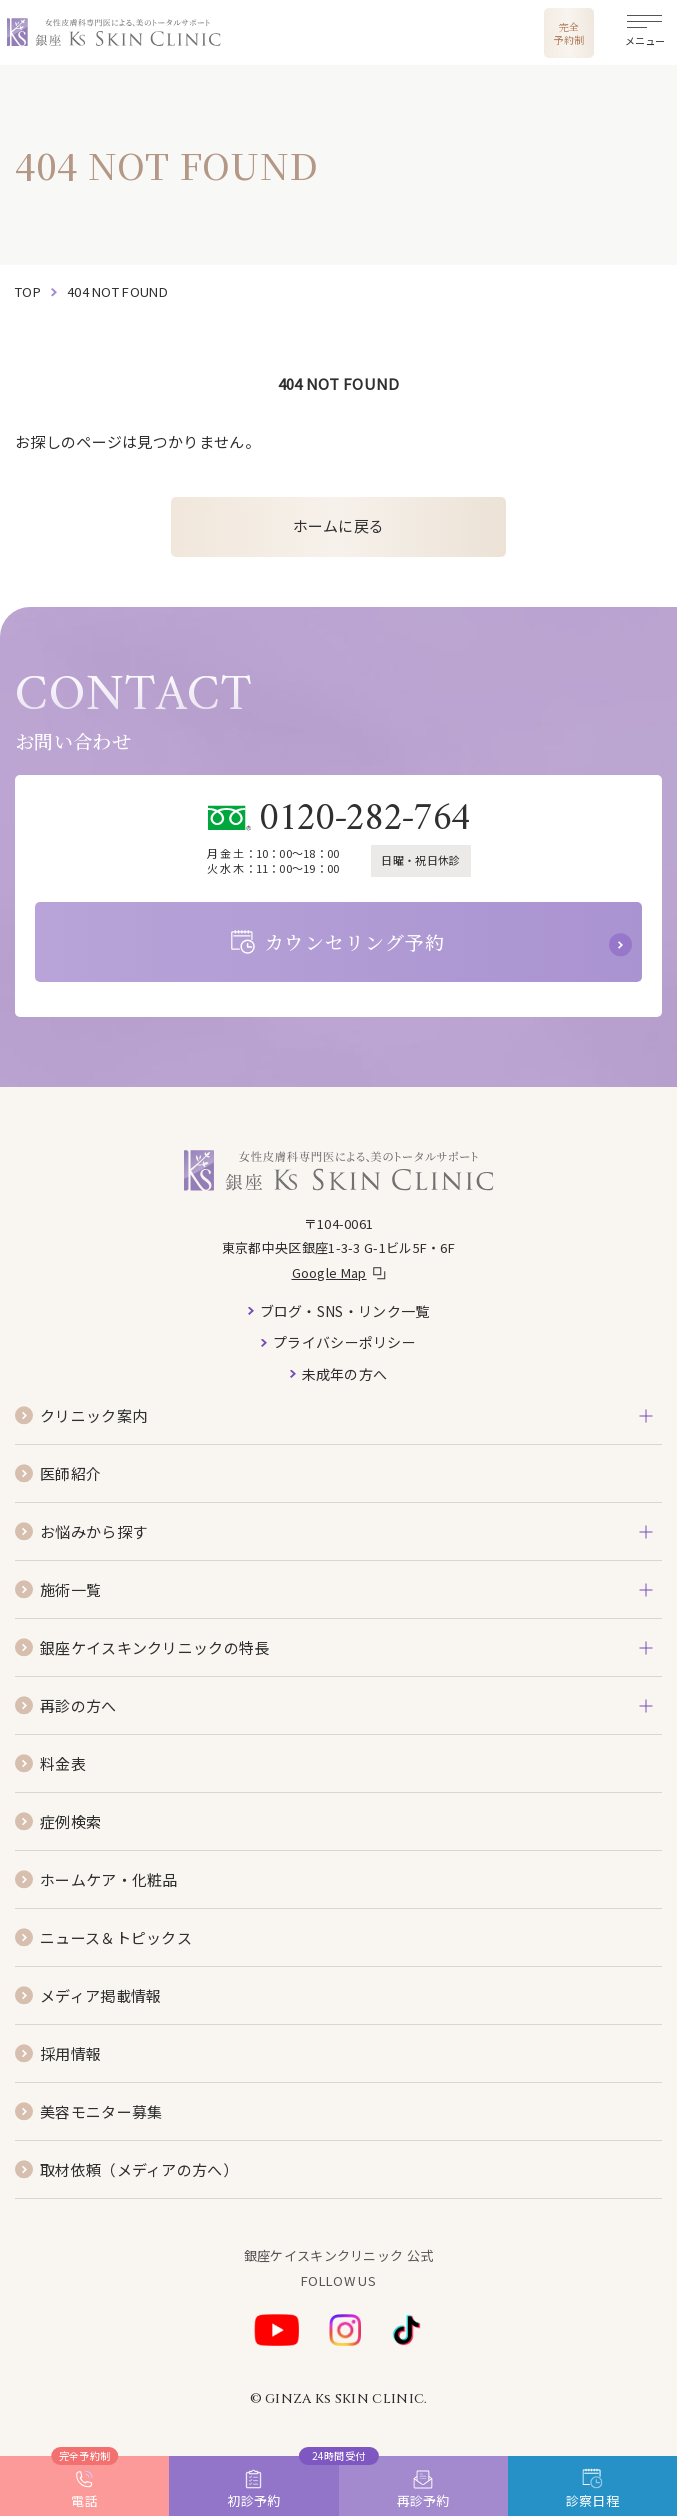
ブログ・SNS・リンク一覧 (345, 1311)
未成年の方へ (345, 1374)
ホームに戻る (339, 525)
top (28, 291)
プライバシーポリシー (344, 1342)
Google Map (329, 1272)
